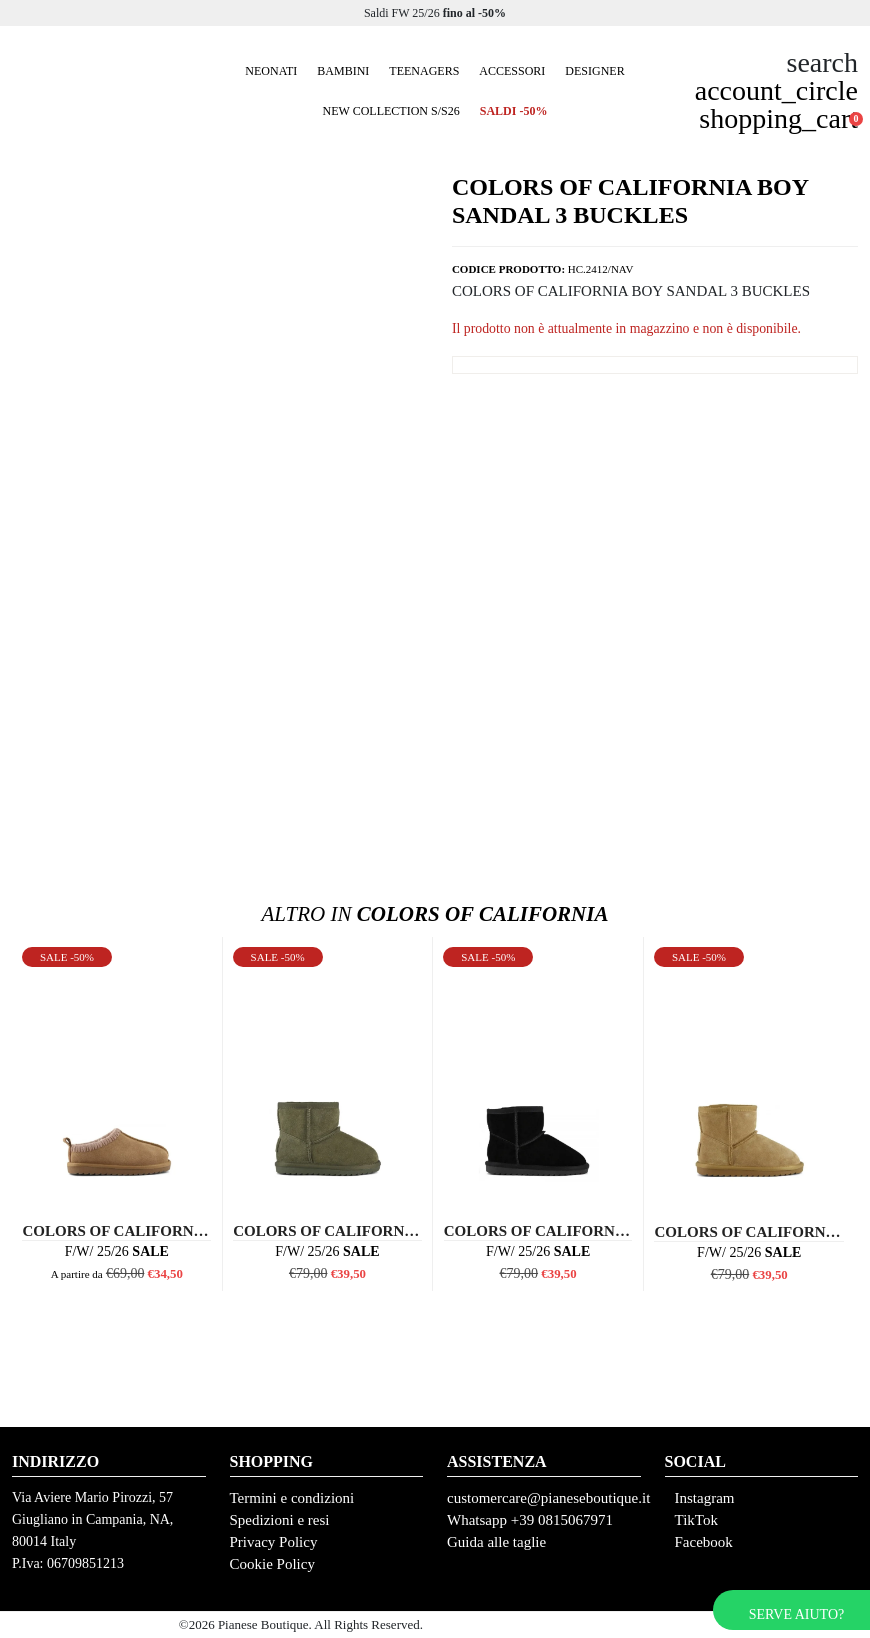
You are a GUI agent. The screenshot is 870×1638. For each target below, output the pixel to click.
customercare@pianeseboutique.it (548, 1498)
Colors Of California (435, 914)
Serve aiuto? (796, 1614)
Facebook (704, 1542)
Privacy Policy (274, 1542)
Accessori (512, 71)
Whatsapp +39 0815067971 (530, 1520)
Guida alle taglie (496, 1542)
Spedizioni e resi (280, 1520)
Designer (594, 71)
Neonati (271, 71)
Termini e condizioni (292, 1498)
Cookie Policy (272, 1564)
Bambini (343, 71)
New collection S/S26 (391, 111)
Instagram (705, 1498)
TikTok (696, 1520)
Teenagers (424, 71)
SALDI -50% (514, 111)
